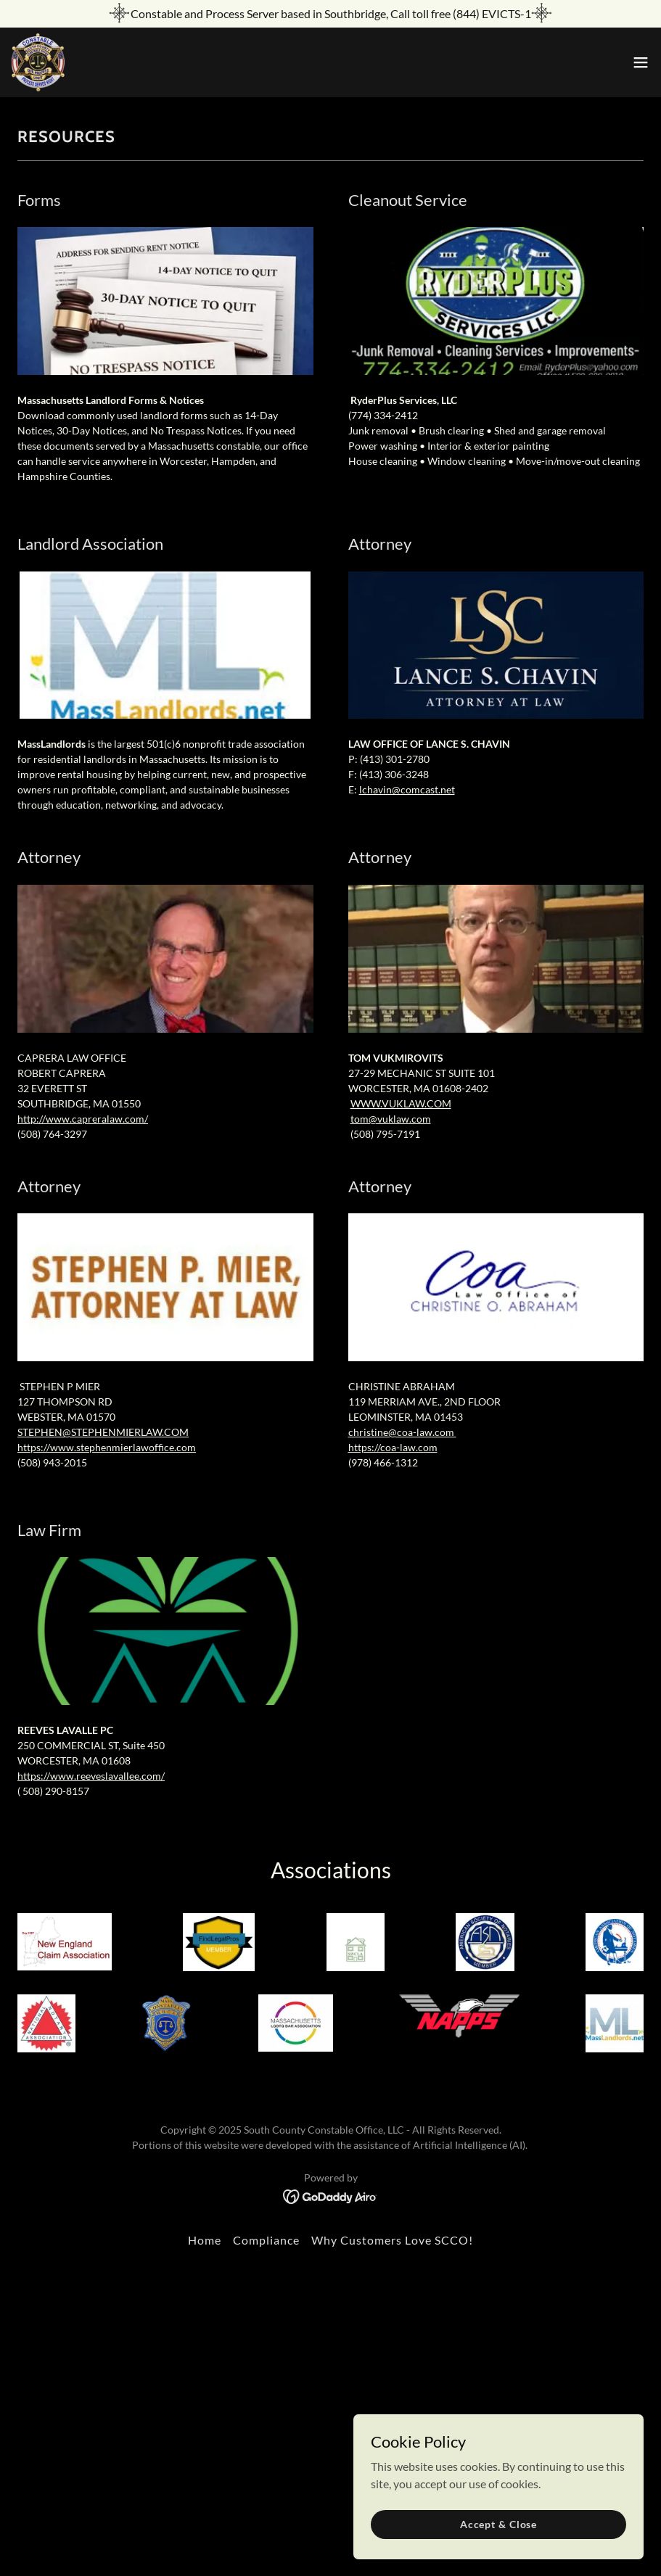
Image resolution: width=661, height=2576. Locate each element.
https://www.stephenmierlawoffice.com (106, 1447)
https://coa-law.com (393, 1447)
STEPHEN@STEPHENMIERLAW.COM (103, 1432)
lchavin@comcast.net (407, 789)
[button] (640, 62)
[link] (38, 62)
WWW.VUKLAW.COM (400, 1103)
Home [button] (204, 2240)
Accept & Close (498, 2524)
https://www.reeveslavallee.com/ (91, 1776)
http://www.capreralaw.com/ (82, 1118)
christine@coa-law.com (402, 1432)
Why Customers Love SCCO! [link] (392, 2240)
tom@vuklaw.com (390, 1118)
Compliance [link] (266, 2240)
